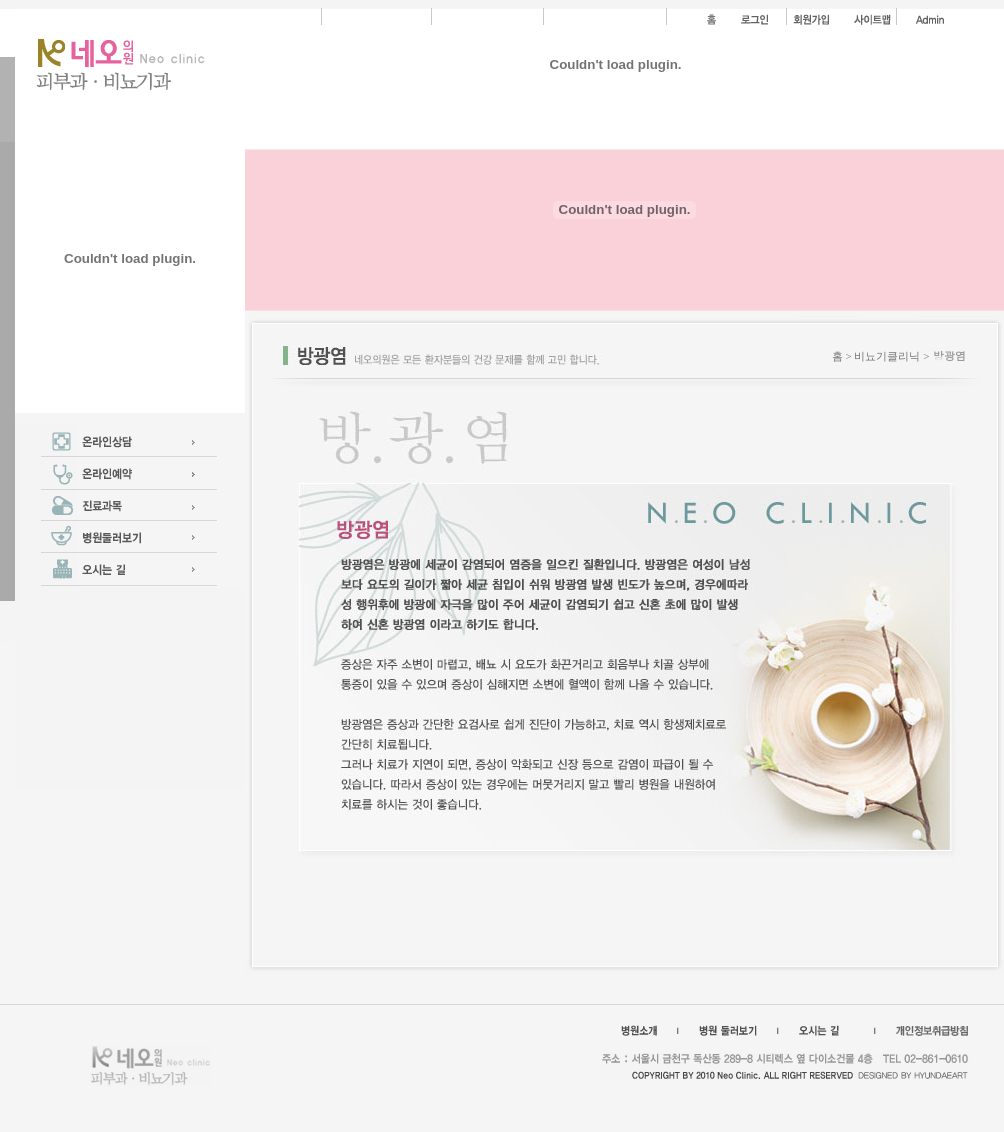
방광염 (949, 355)
